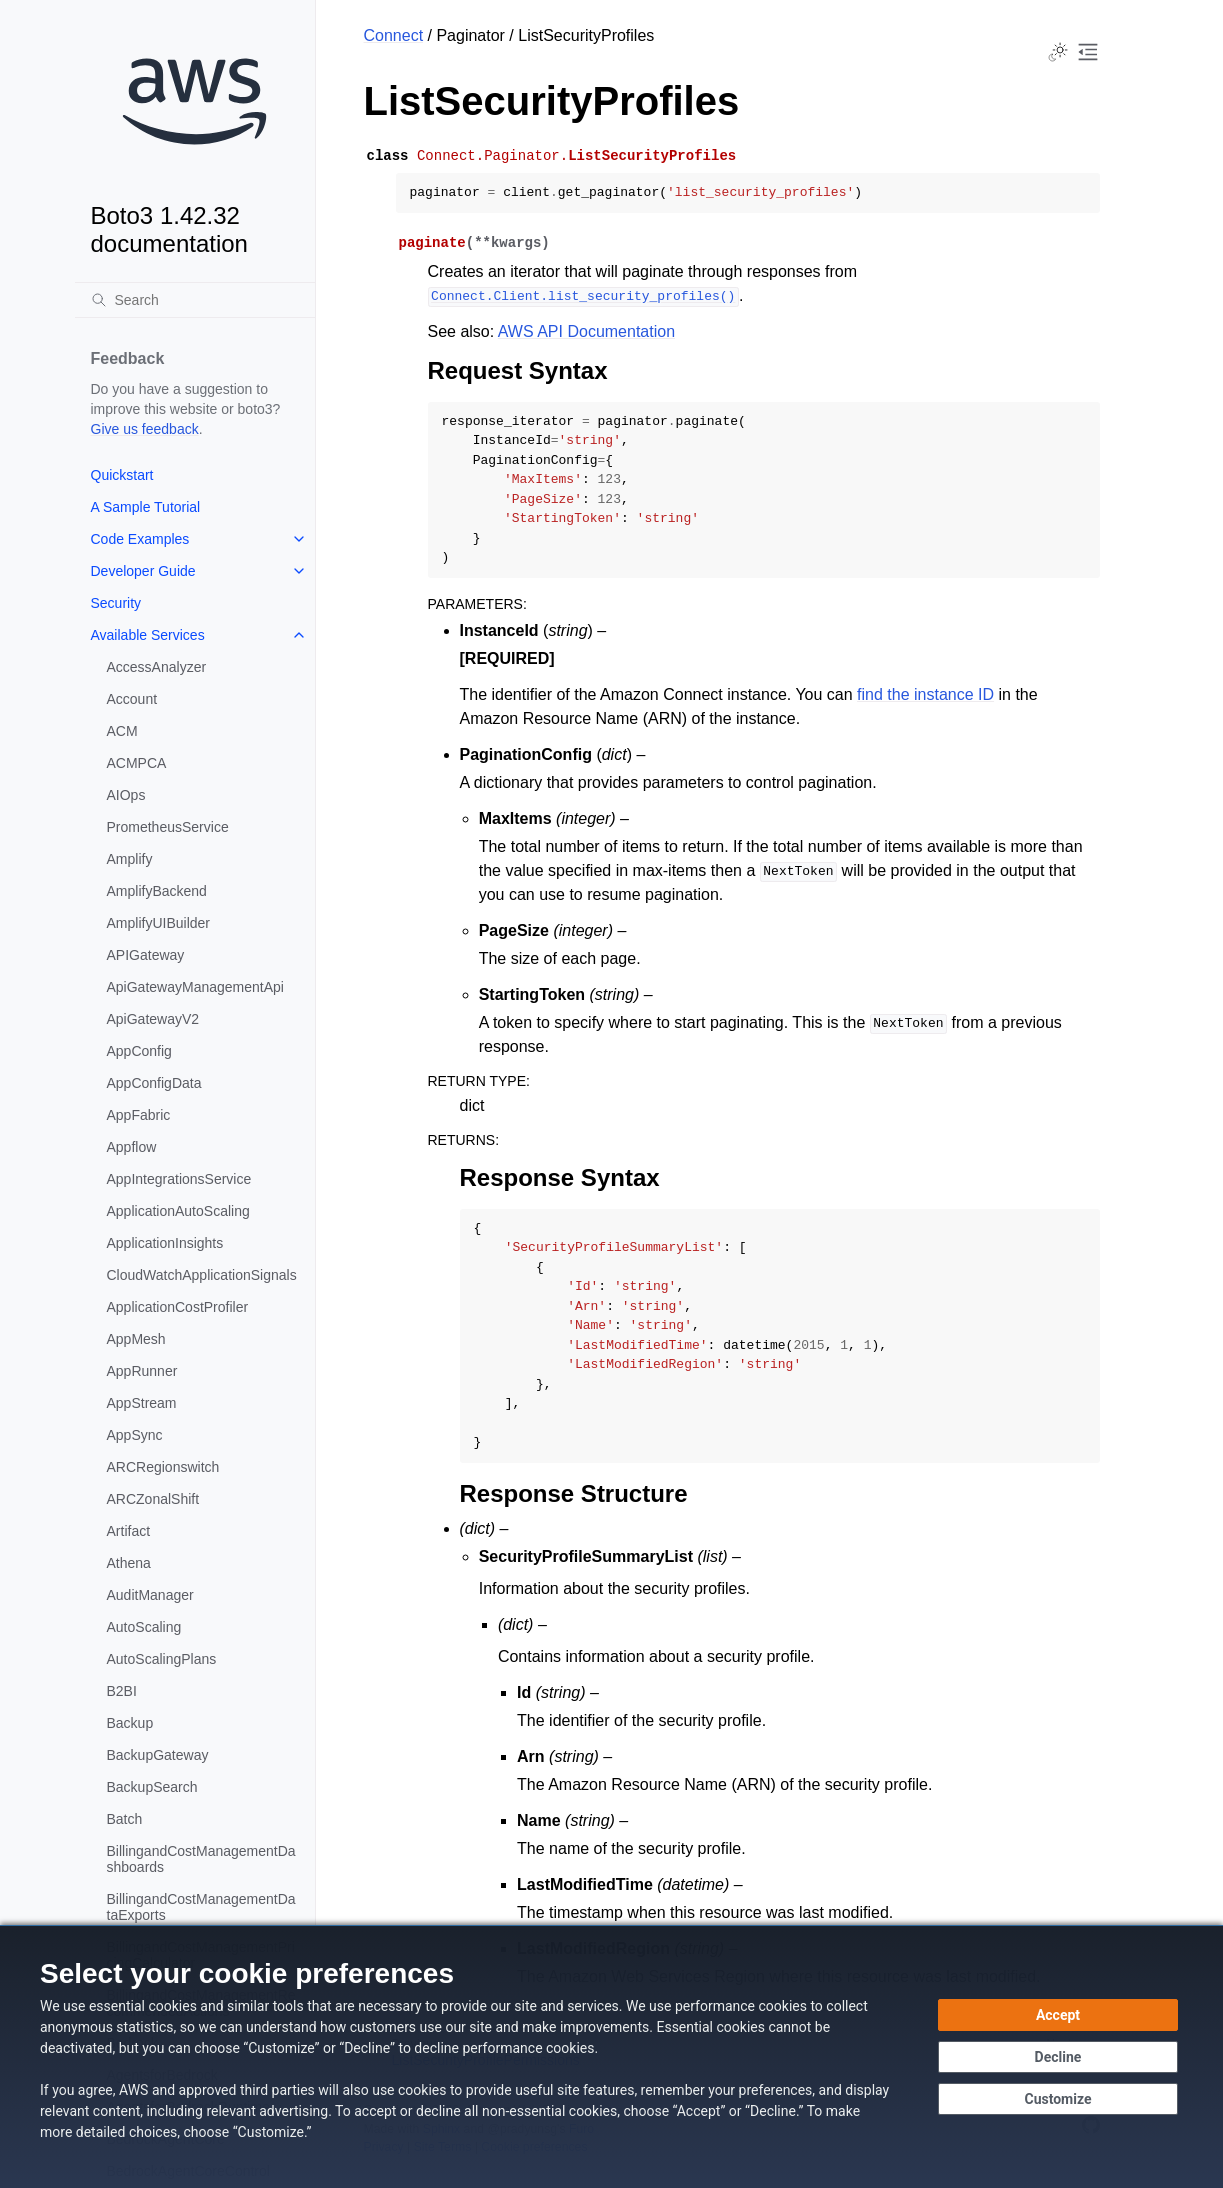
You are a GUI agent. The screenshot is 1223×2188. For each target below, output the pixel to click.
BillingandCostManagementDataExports (201, 1907)
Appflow (132, 1147)
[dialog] (611, 2056)
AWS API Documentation (586, 331)
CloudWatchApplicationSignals (202, 1275)
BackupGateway (158, 1755)
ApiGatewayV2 (153, 1019)
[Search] (195, 300)
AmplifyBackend (157, 891)
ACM (122, 731)
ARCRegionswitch (163, 1467)
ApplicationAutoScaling (178, 1211)
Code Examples (140, 539)
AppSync (135, 1435)
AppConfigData (154, 1083)
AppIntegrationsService (179, 1179)
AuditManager (150, 1595)
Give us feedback (145, 429)
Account (132, 699)
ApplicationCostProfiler (178, 1307)
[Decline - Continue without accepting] (1058, 2057)
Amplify (130, 859)
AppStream (142, 1403)
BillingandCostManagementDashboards (201, 1859)
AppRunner (142, 1371)
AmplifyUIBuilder (158, 923)
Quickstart (122, 475)
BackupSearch (152, 1787)
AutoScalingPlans (162, 1659)
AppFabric (139, 1115)
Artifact (129, 1531)
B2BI (122, 1691)
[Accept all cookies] (1058, 2015)
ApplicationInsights (165, 1243)
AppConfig (139, 1051)
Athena (129, 1563)
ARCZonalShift (153, 1499)
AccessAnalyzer (157, 667)
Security (116, 603)
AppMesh (136, 1339)
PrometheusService (168, 827)
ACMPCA (137, 763)
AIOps (126, 795)
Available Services (148, 635)
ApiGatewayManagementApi (195, 987)
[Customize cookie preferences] (1058, 2099)
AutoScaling (144, 1627)
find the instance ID (925, 694)
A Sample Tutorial (146, 507)
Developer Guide (143, 571)
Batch (125, 1819)
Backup (130, 1723)
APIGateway (146, 955)
